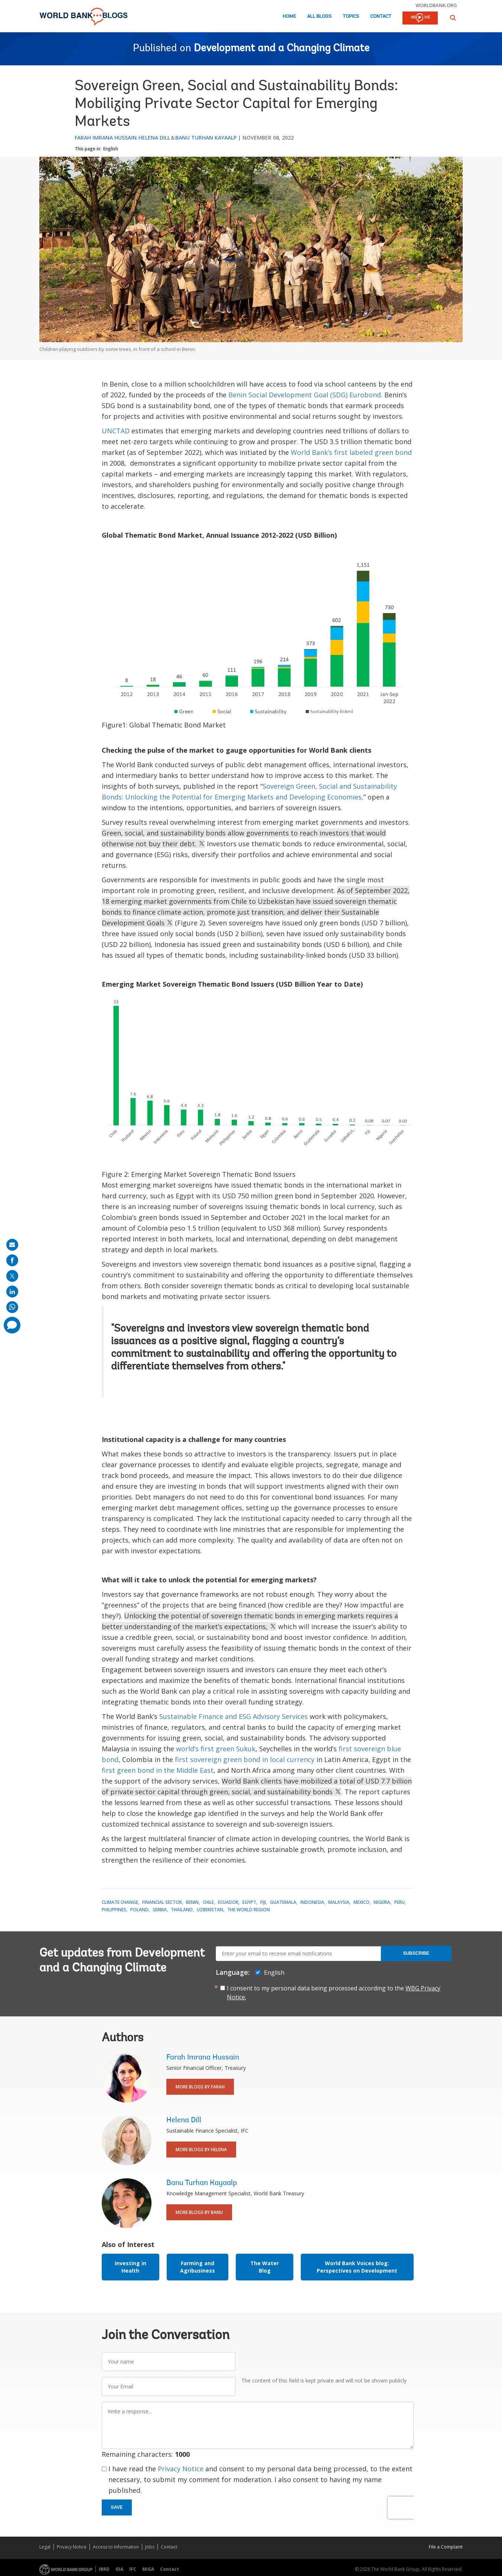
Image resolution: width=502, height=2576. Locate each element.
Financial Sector (162, 1902)
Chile (208, 1902)
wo (180, 1748)
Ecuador (228, 1902)
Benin (192, 1902)
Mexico (361, 1902)
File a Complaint (446, 2547)
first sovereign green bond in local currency (244, 1759)
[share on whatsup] (12, 1307)
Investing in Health (130, 2267)
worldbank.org (436, 5)
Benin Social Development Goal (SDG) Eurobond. (305, 394)
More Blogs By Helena (201, 2149)
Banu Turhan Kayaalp (206, 137)
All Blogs (319, 16)
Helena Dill (154, 137)
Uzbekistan (210, 1909)
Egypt (249, 1902)
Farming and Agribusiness (197, 2267)
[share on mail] (12, 1245)
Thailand (182, 1909)
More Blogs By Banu (199, 2212)
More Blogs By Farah (200, 2087)
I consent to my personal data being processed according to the (333, 1992)
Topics (351, 16)
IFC (132, 2569)
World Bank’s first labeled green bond (351, 452)
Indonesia (312, 1902)
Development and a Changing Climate (281, 48)
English (110, 149)
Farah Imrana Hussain (106, 137)
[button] (453, 17)
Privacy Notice (180, 2468)
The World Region (248, 1909)
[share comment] (12, 1325)
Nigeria (382, 1902)
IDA (119, 2569)
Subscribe (416, 1953)
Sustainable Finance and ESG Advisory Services (233, 1716)
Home (289, 16)
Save (117, 2507)
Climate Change (120, 1902)
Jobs (149, 2547)
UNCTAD (116, 430)
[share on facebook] (12, 1260)
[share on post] (12, 1276)
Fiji (263, 1902)
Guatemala (283, 1902)
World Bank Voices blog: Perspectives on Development (357, 2267)
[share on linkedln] (12, 1291)
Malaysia (338, 1902)
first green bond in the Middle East (157, 1770)
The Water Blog (264, 2267)
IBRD (104, 2569)
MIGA (148, 2569)
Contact (380, 16)
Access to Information (116, 2547)
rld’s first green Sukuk (220, 1748)
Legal (44, 2547)
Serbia (160, 1909)
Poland (139, 1909)
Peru (399, 1902)
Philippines (114, 1909)
